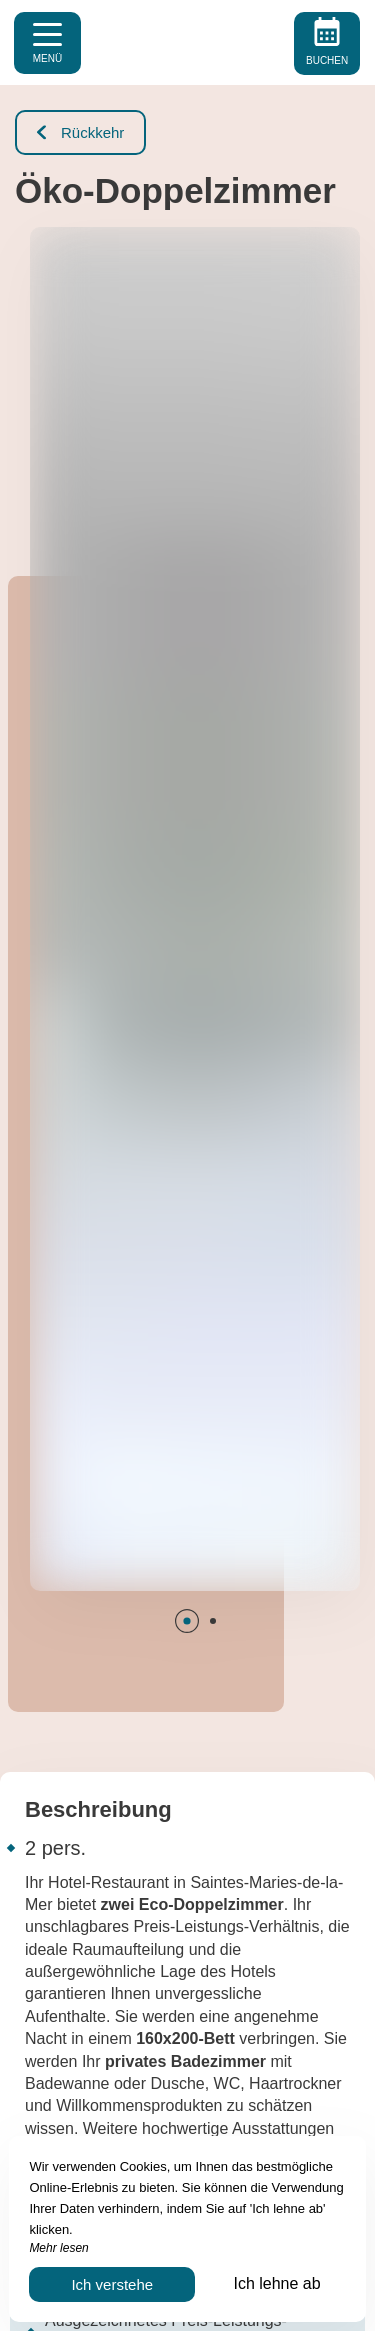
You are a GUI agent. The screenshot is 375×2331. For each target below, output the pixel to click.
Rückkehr (80, 132)
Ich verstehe (112, 2284)
